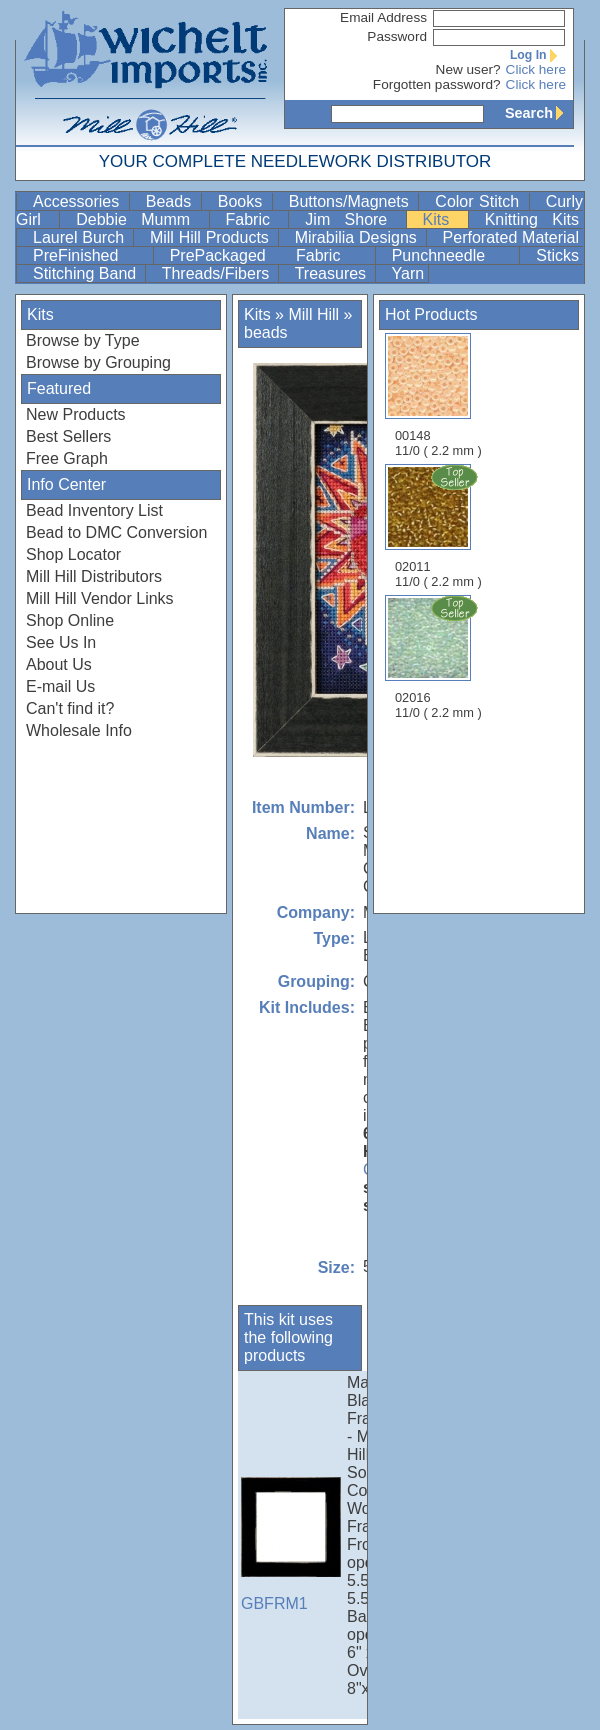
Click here (536, 69)
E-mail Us (60, 686)
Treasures (333, 273)
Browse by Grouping (98, 362)
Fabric (255, 219)
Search (539, 113)
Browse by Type (83, 340)
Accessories (79, 201)
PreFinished (91, 255)
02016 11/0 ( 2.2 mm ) (440, 657)
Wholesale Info (79, 730)
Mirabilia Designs (358, 237)
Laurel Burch (81, 237)
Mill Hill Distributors (94, 576)
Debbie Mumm (140, 219)
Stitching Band (87, 273)
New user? (468, 69)
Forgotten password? (437, 84)
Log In (538, 55)
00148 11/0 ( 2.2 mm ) (438, 395)
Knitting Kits (532, 219)
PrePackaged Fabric (270, 255)
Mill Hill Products (212, 237)
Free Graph (67, 458)
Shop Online (70, 620)
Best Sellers (68, 436)
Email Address (383, 17)
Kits (443, 219)
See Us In (61, 642)
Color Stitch (479, 201)
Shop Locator (73, 554)
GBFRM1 (291, 1544)
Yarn (408, 273)
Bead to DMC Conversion (116, 532)
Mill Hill (313, 314)
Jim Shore (353, 219)
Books (243, 201)
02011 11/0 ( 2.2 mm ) (440, 526)
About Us (59, 664)
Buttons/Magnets (352, 201)
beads (266, 332)
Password (397, 36)
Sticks (557, 255)
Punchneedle (454, 255)
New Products (76, 414)
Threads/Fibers (218, 273)
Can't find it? (70, 708)
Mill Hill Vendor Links (100, 598)
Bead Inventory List (94, 510)
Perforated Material (511, 237)
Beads (171, 201)
